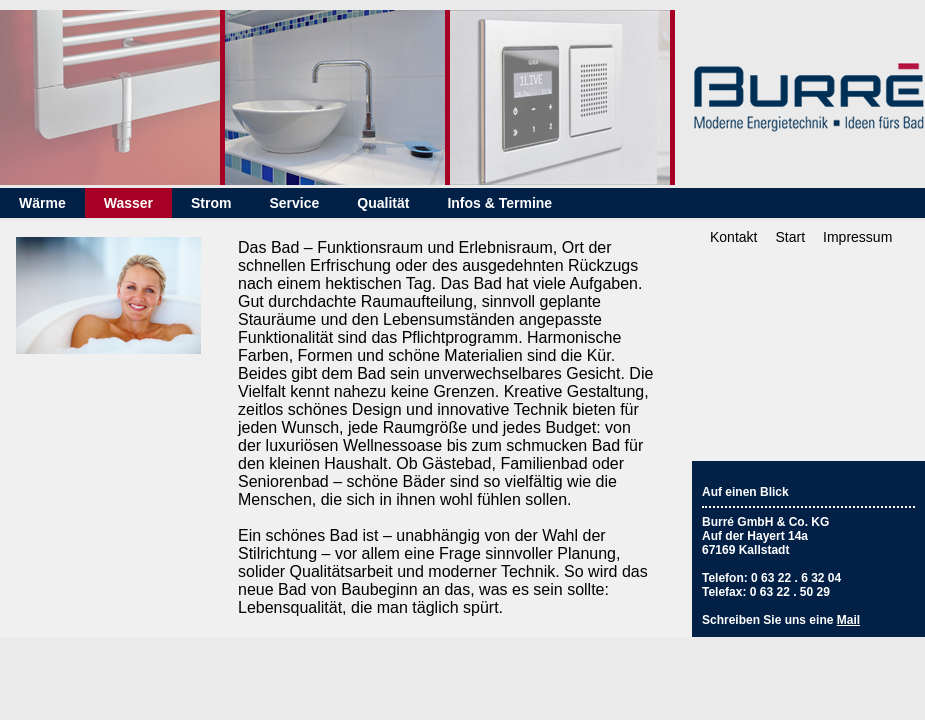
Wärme (42, 203)
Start (790, 237)
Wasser (128, 203)
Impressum (857, 237)
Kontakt (733, 237)
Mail (848, 620)
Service (294, 203)
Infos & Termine (499, 203)
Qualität (383, 203)
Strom (211, 203)
